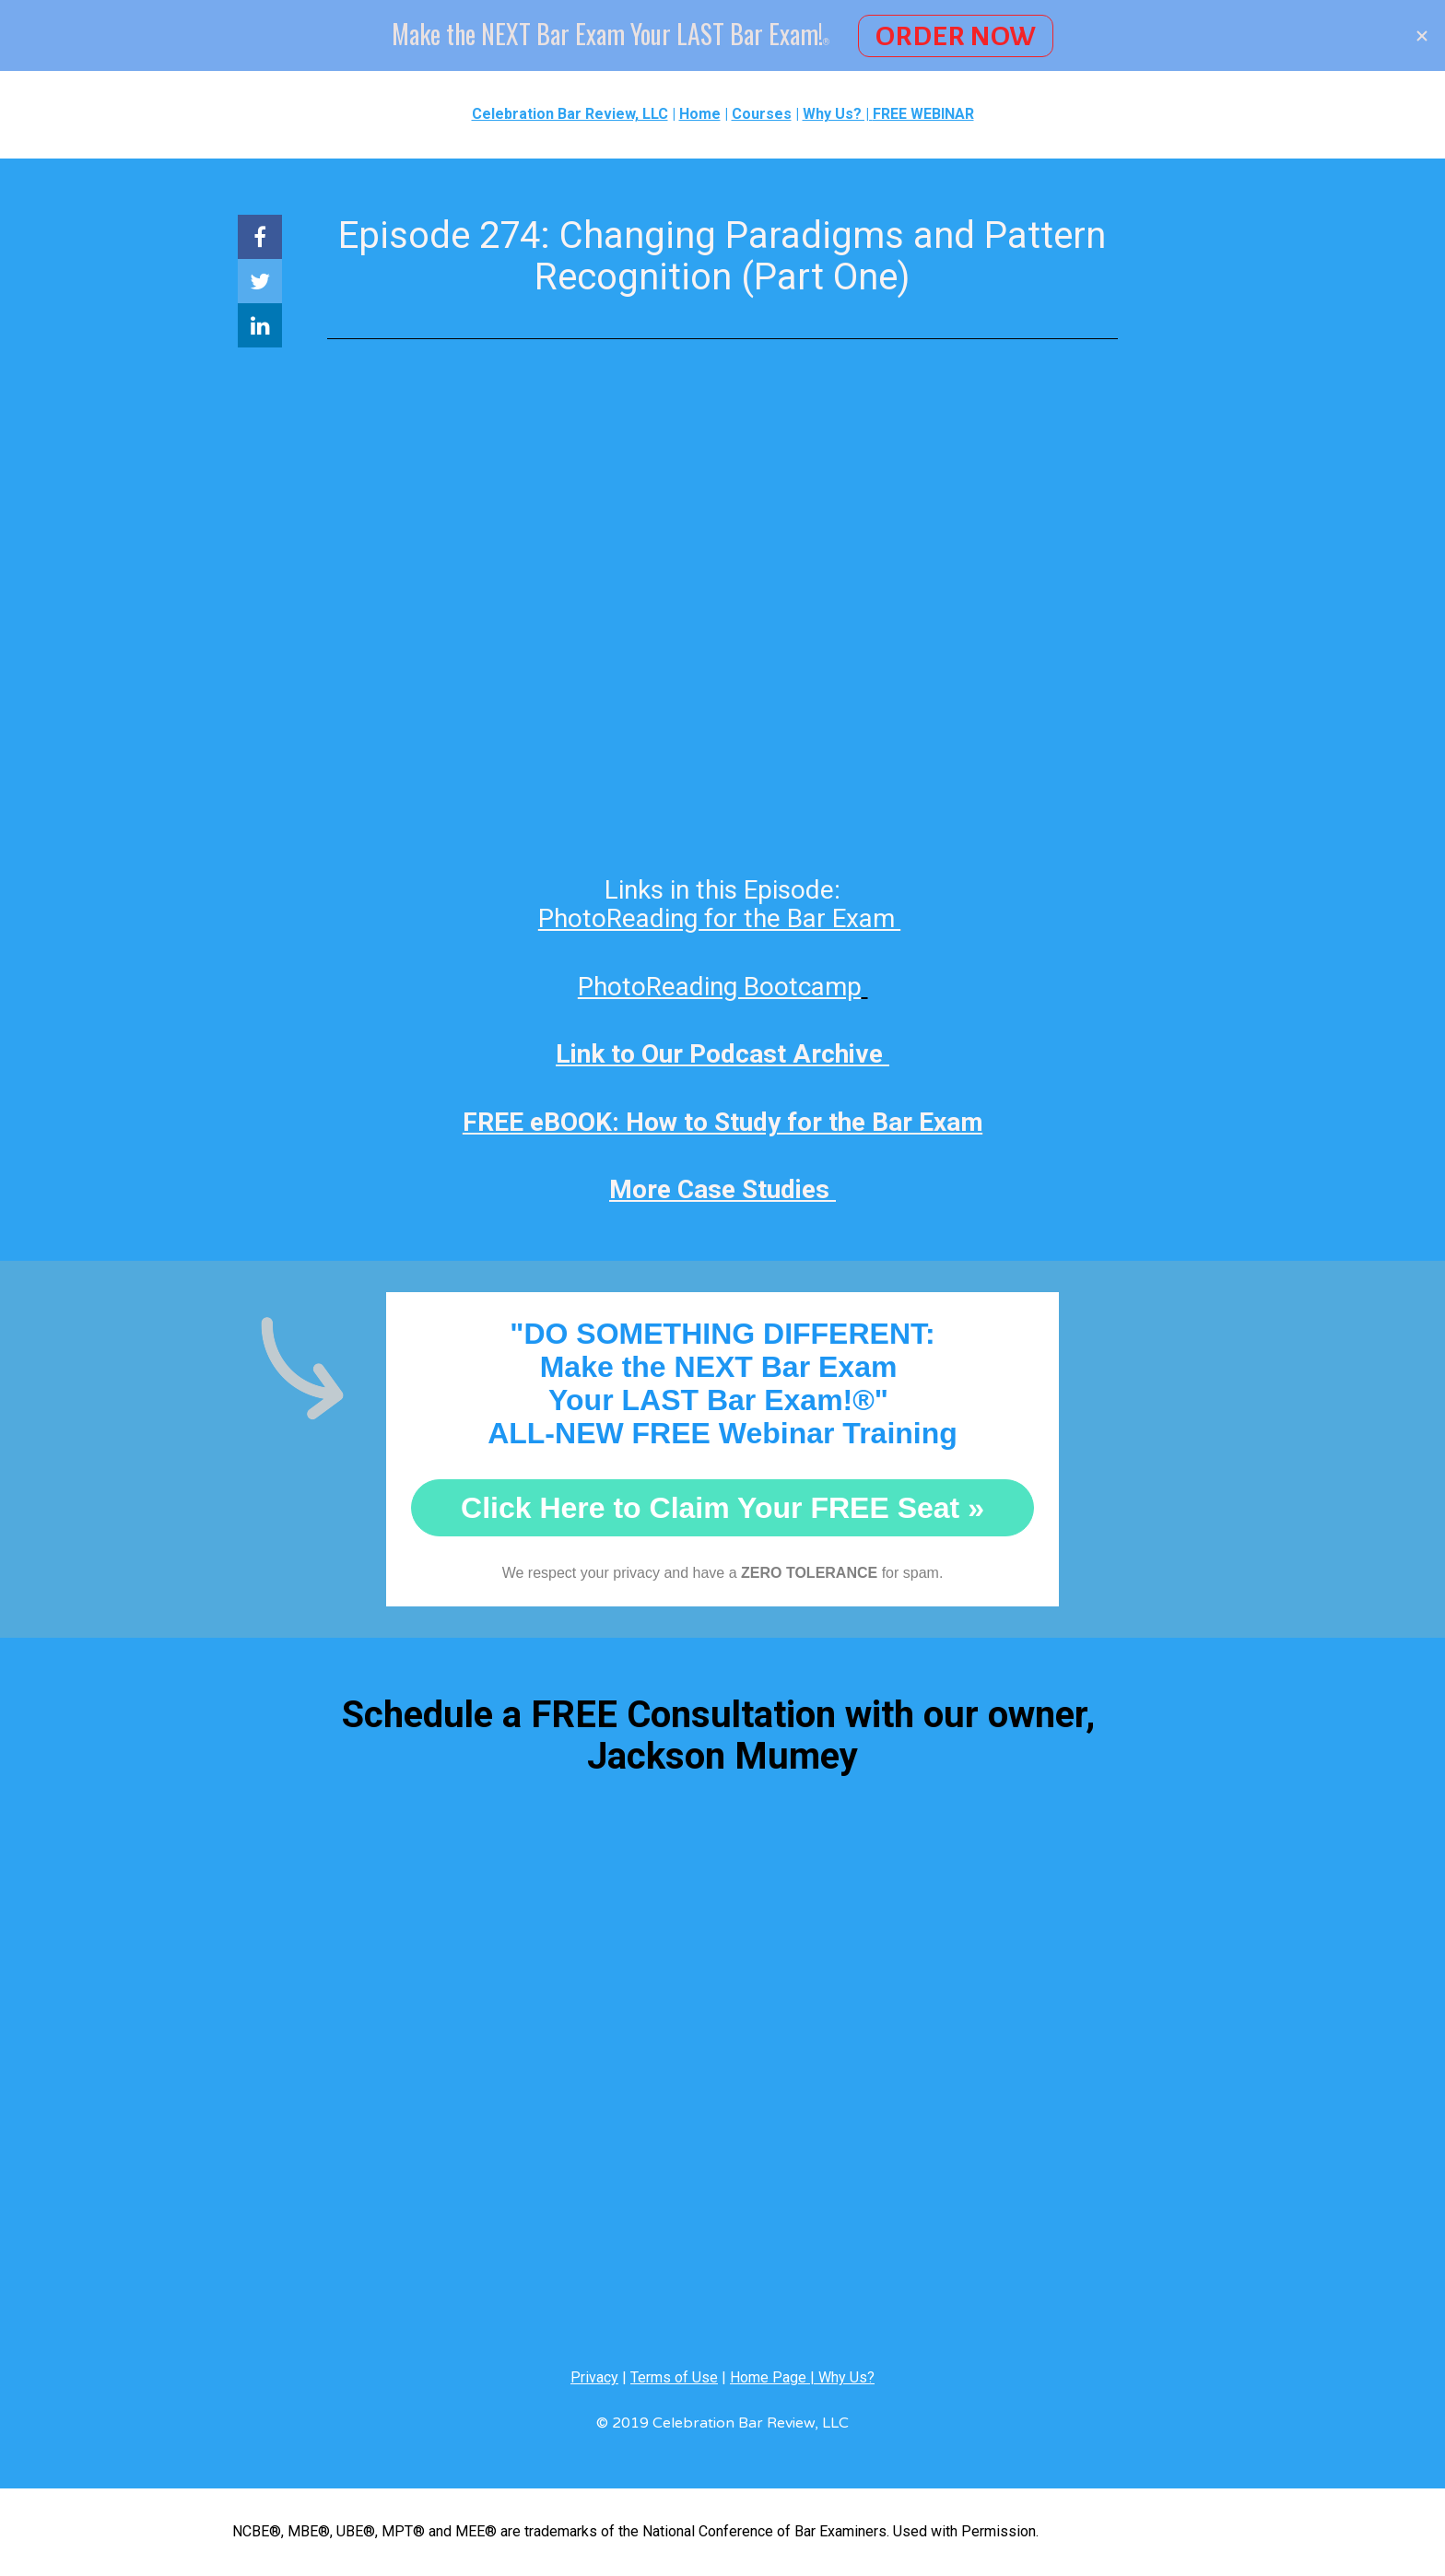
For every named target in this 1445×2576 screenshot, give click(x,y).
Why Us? (846, 2377)
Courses (762, 114)
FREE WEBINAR (923, 114)
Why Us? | (838, 114)
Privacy (594, 2377)
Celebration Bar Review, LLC (570, 114)
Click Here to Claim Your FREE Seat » (722, 1507)
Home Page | (774, 2377)
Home (700, 114)
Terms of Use (674, 2377)
